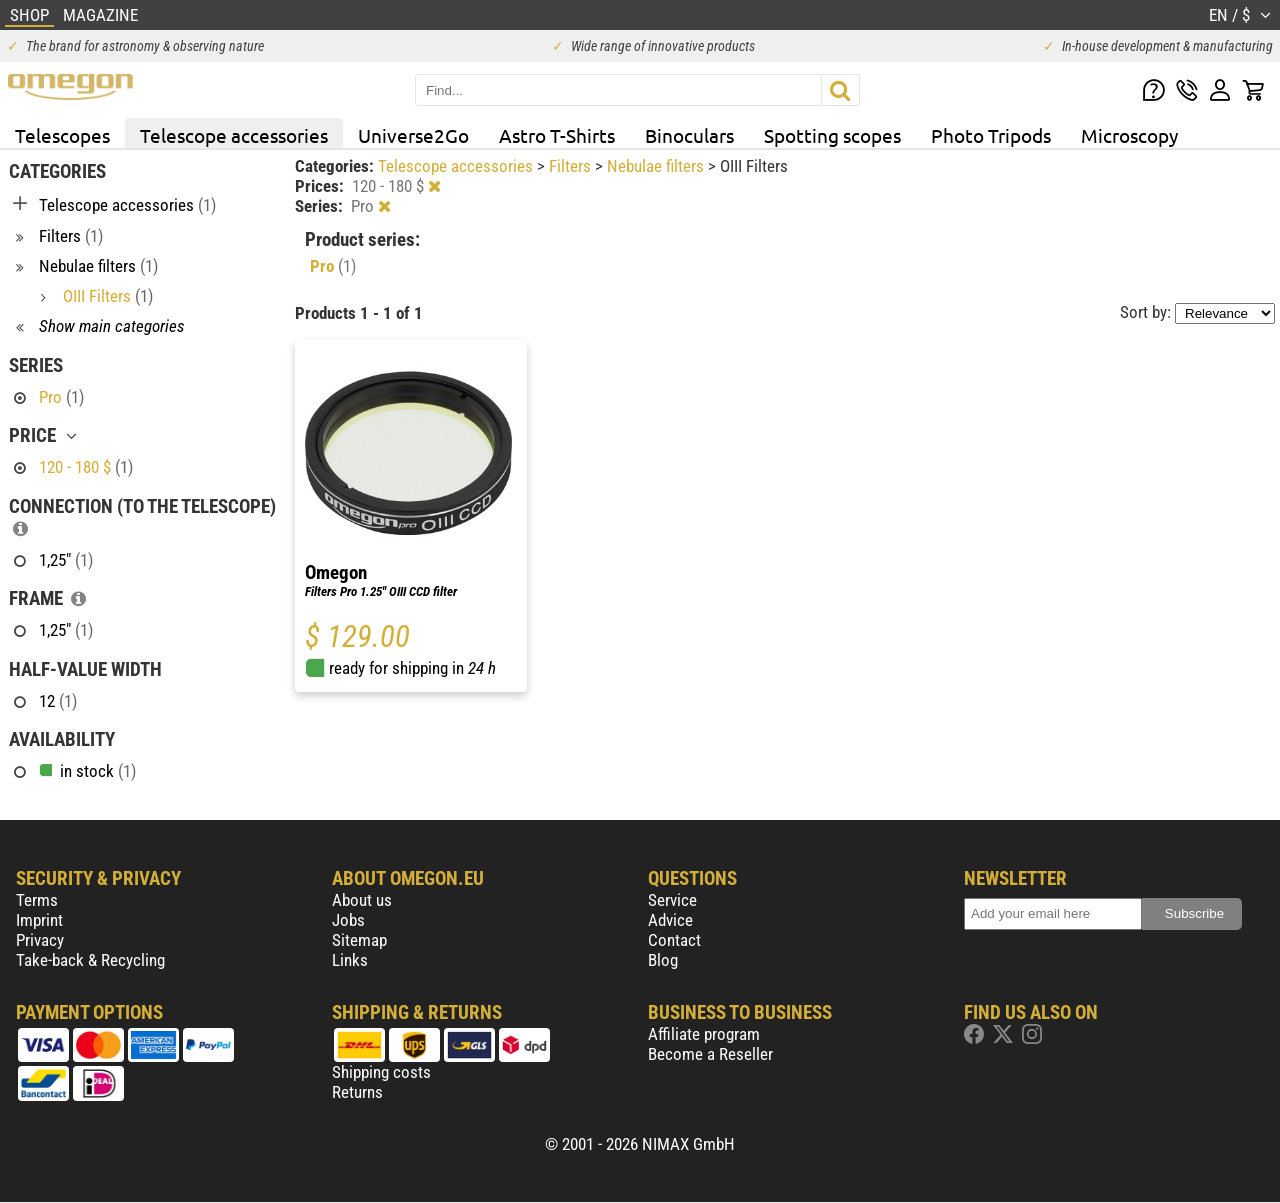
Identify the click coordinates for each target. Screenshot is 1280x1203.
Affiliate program (704, 1034)
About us (362, 900)
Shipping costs (381, 1072)
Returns (357, 1092)
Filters (572, 166)
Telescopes (62, 135)
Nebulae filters (657, 166)
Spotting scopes (832, 135)
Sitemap (359, 940)
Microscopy (1129, 135)
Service (672, 900)
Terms (37, 900)
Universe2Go (413, 135)
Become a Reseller (710, 1054)
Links (350, 960)
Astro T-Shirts (557, 135)
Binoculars (689, 135)
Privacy (40, 940)
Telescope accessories (234, 135)
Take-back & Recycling (90, 960)
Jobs (348, 920)
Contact (674, 940)
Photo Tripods (991, 135)
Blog (663, 960)
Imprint (39, 920)
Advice (670, 920)
